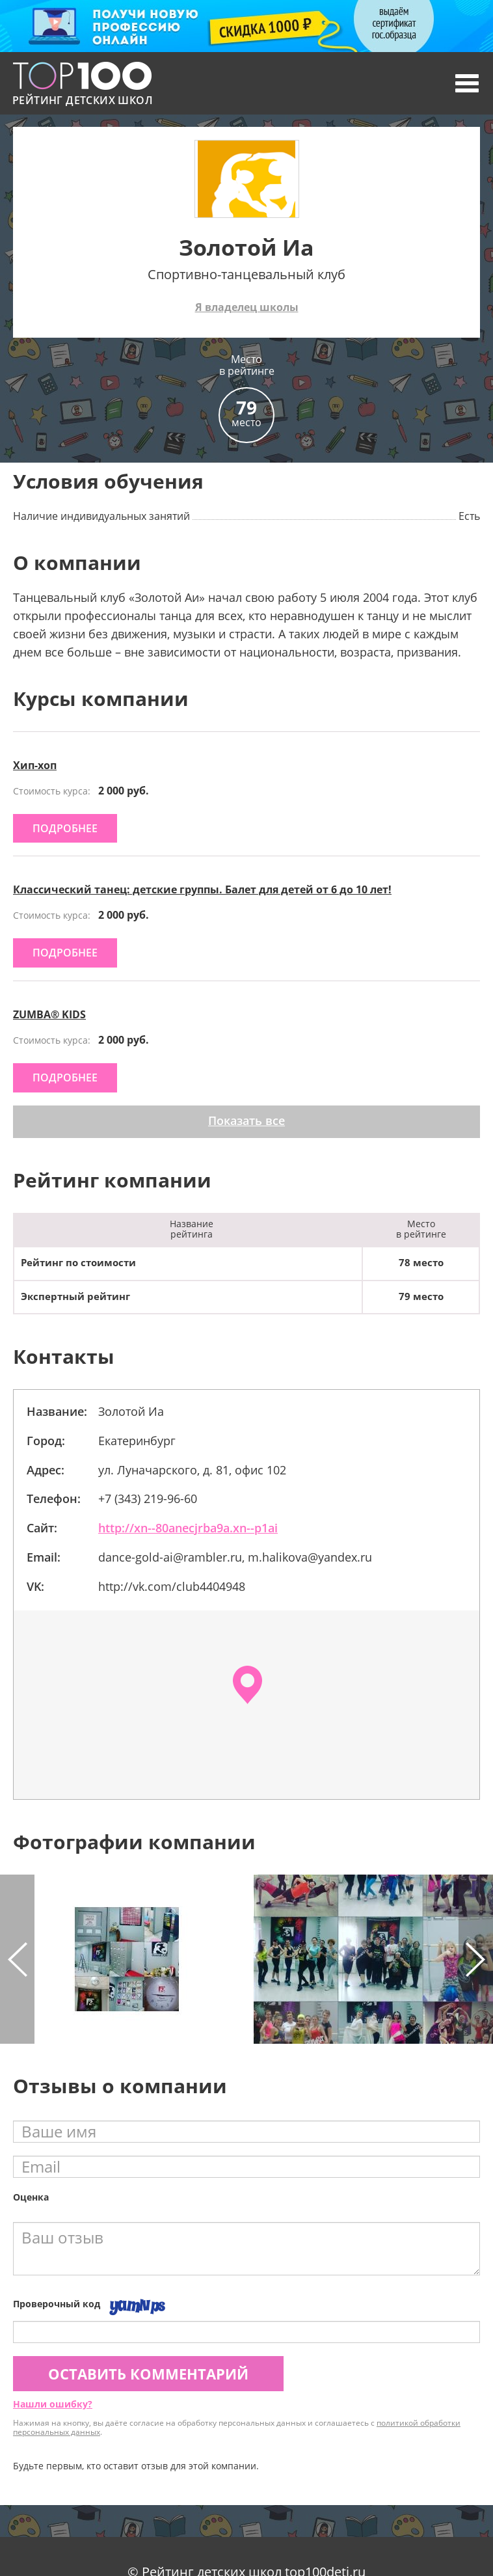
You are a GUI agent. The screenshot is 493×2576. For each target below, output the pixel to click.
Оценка (31, 2197)
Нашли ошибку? (52, 2404)
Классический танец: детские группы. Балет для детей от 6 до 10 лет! (202, 889)
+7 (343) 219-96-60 (147, 1498)
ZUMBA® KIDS (49, 1014)
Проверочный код (56, 2304)
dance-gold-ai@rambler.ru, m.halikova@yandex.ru (235, 1557)
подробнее (65, 828)
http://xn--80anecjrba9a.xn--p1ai (188, 1528)
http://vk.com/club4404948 (171, 1586)
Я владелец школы (247, 307)
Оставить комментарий (148, 2373)
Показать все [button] (246, 1120)
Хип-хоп (35, 765)
